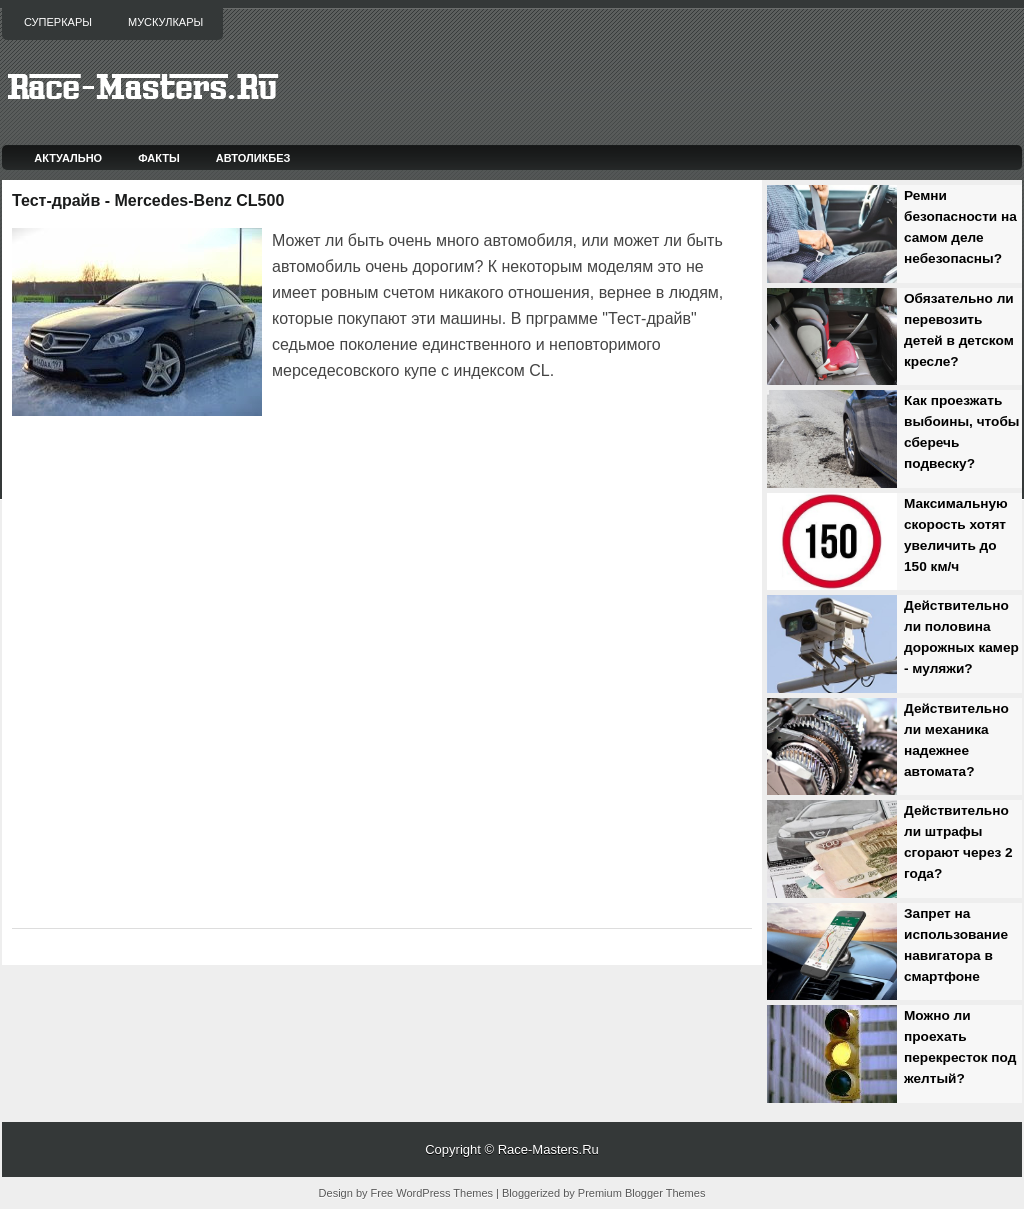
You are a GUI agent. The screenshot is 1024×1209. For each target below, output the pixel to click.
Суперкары (58, 22)
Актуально (68, 158)
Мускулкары (165, 22)
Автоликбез (253, 158)
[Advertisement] (506, 440)
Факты (159, 158)
